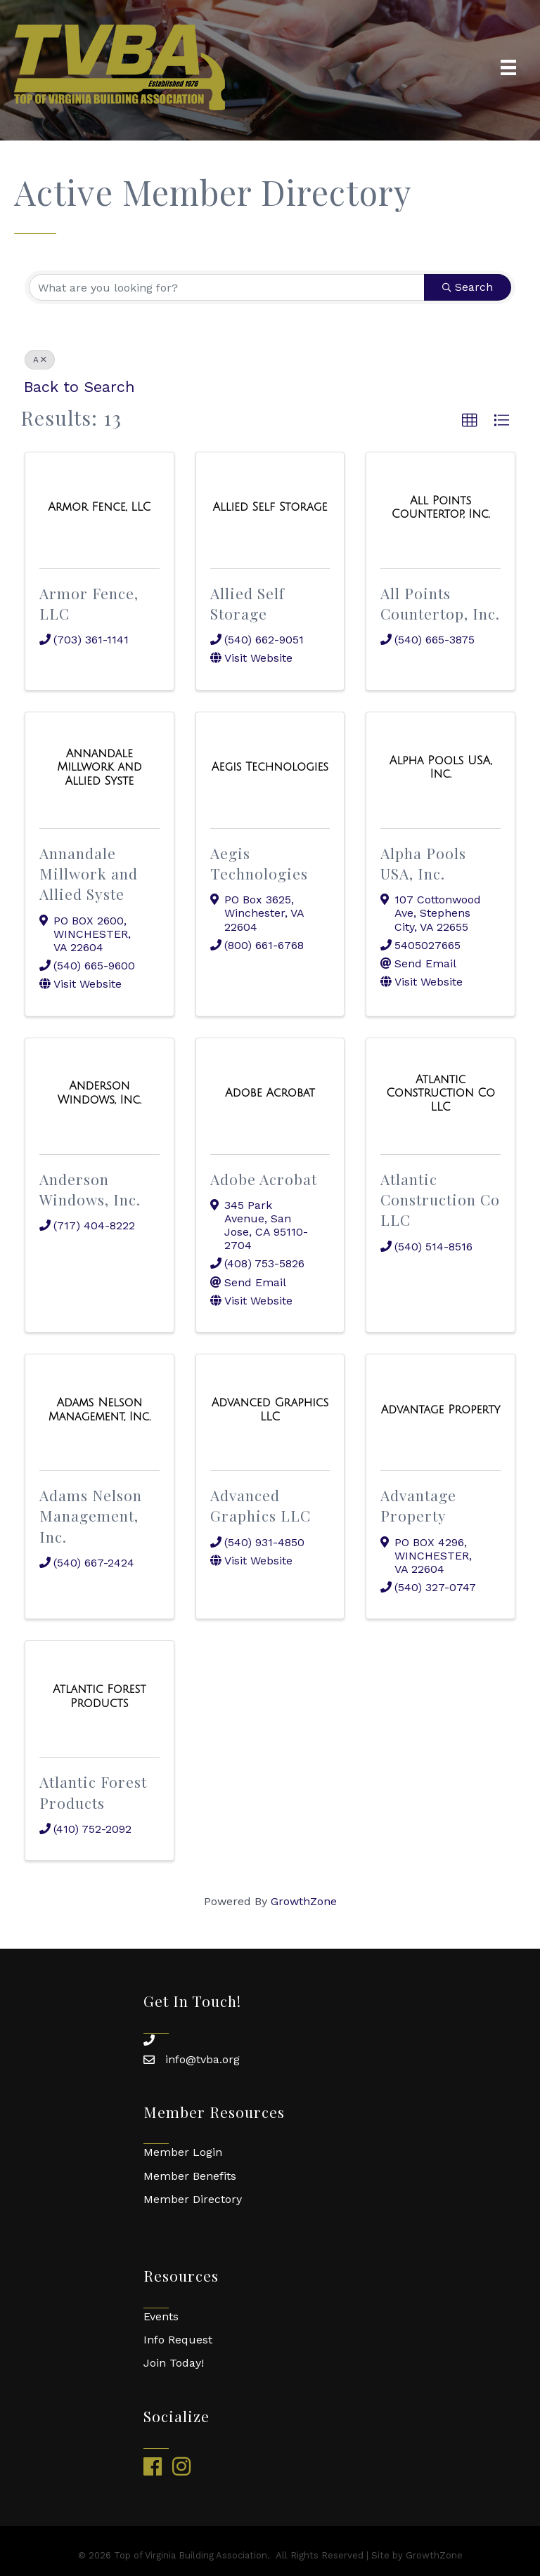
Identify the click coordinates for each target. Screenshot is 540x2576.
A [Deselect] (39, 360)
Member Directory (192, 2199)
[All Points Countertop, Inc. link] (440, 507)
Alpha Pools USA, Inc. (423, 863)
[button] (470, 421)
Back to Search (79, 386)
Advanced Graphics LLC (260, 1505)
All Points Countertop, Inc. (440, 603)
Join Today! (173, 2362)
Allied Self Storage (247, 603)
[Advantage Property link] (441, 1410)
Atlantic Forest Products (93, 1792)
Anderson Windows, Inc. (90, 1189)
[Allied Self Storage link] (270, 507)
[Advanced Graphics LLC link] (270, 1409)
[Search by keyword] (227, 287)
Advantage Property (418, 1505)
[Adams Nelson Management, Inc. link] (99, 1409)
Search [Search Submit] (467, 287)
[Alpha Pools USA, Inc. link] (440, 767)
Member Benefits (189, 2176)
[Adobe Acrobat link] (270, 1093)
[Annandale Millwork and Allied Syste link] (99, 767)
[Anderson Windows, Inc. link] (99, 1092)
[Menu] (508, 67)
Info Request (177, 2339)
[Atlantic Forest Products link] (99, 1696)
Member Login (182, 2152)
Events (161, 2316)
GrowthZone (304, 1901)
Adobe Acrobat (263, 1179)
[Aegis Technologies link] (270, 767)
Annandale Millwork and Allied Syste (88, 873)
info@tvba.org (202, 2059)
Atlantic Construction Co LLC (440, 1199)
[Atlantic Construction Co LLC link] (440, 1093)
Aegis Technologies (259, 863)
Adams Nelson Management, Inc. (90, 1515)
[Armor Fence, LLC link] (99, 507)
